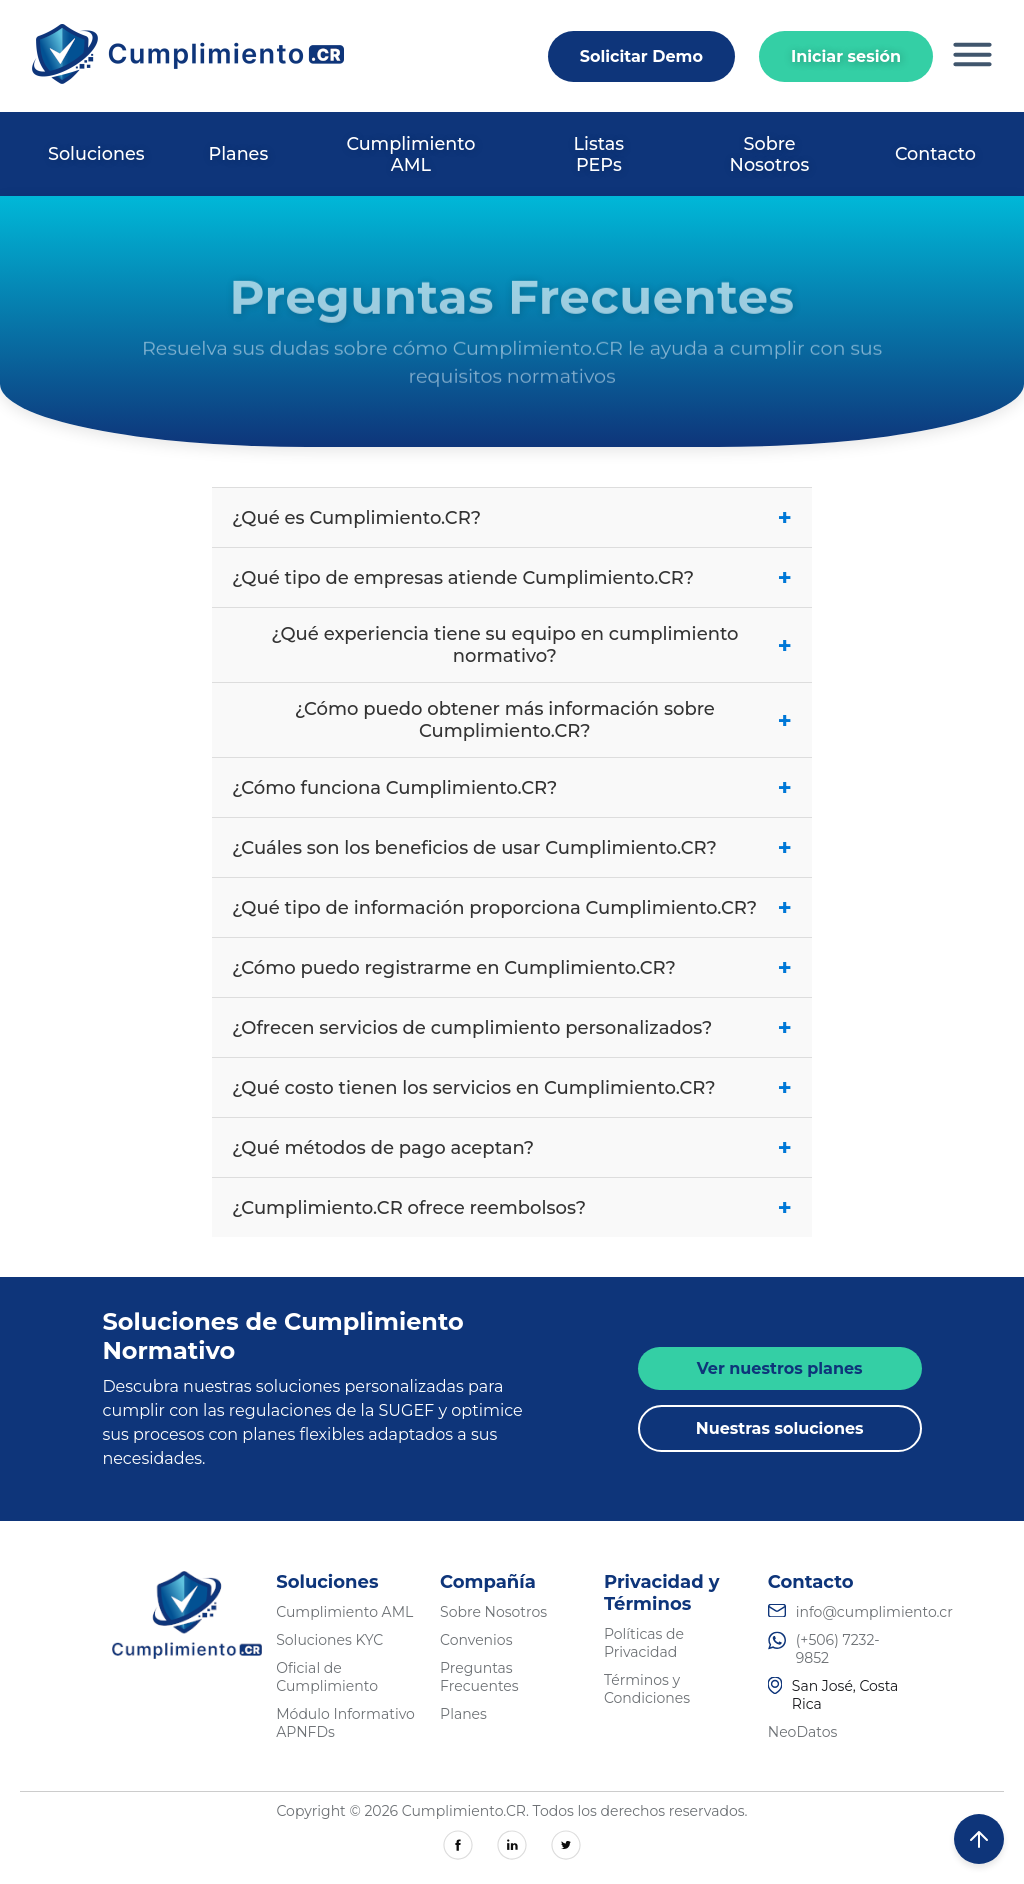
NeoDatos (802, 1732)
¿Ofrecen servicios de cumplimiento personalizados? (512, 1027)
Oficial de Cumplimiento (327, 1677)
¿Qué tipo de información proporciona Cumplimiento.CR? (512, 907)
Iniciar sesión (846, 56)
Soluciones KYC (329, 1640)
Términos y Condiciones (647, 1689)
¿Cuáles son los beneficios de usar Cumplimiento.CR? (512, 847)
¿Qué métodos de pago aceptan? (512, 1147)
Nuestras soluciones (780, 1428)
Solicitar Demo (641, 56)
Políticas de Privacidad (644, 1643)
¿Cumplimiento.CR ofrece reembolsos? (512, 1207)
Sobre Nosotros (770, 154)
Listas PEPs (599, 154)
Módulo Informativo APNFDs (345, 1723)
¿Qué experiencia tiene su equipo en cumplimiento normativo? (531, 645)
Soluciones (96, 153)
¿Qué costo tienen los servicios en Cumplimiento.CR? (512, 1087)
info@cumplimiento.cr (874, 1612)
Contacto (935, 153)
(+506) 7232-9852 (838, 1649)
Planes (239, 153)
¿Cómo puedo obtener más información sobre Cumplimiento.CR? (543, 720)
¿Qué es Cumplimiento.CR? (512, 517)
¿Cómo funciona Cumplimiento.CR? (512, 787)
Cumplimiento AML (410, 154)
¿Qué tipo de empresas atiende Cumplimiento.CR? (512, 577)
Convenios (476, 1640)
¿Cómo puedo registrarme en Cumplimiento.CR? (512, 967)
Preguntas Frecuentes (479, 1677)
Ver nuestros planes (780, 1368)
